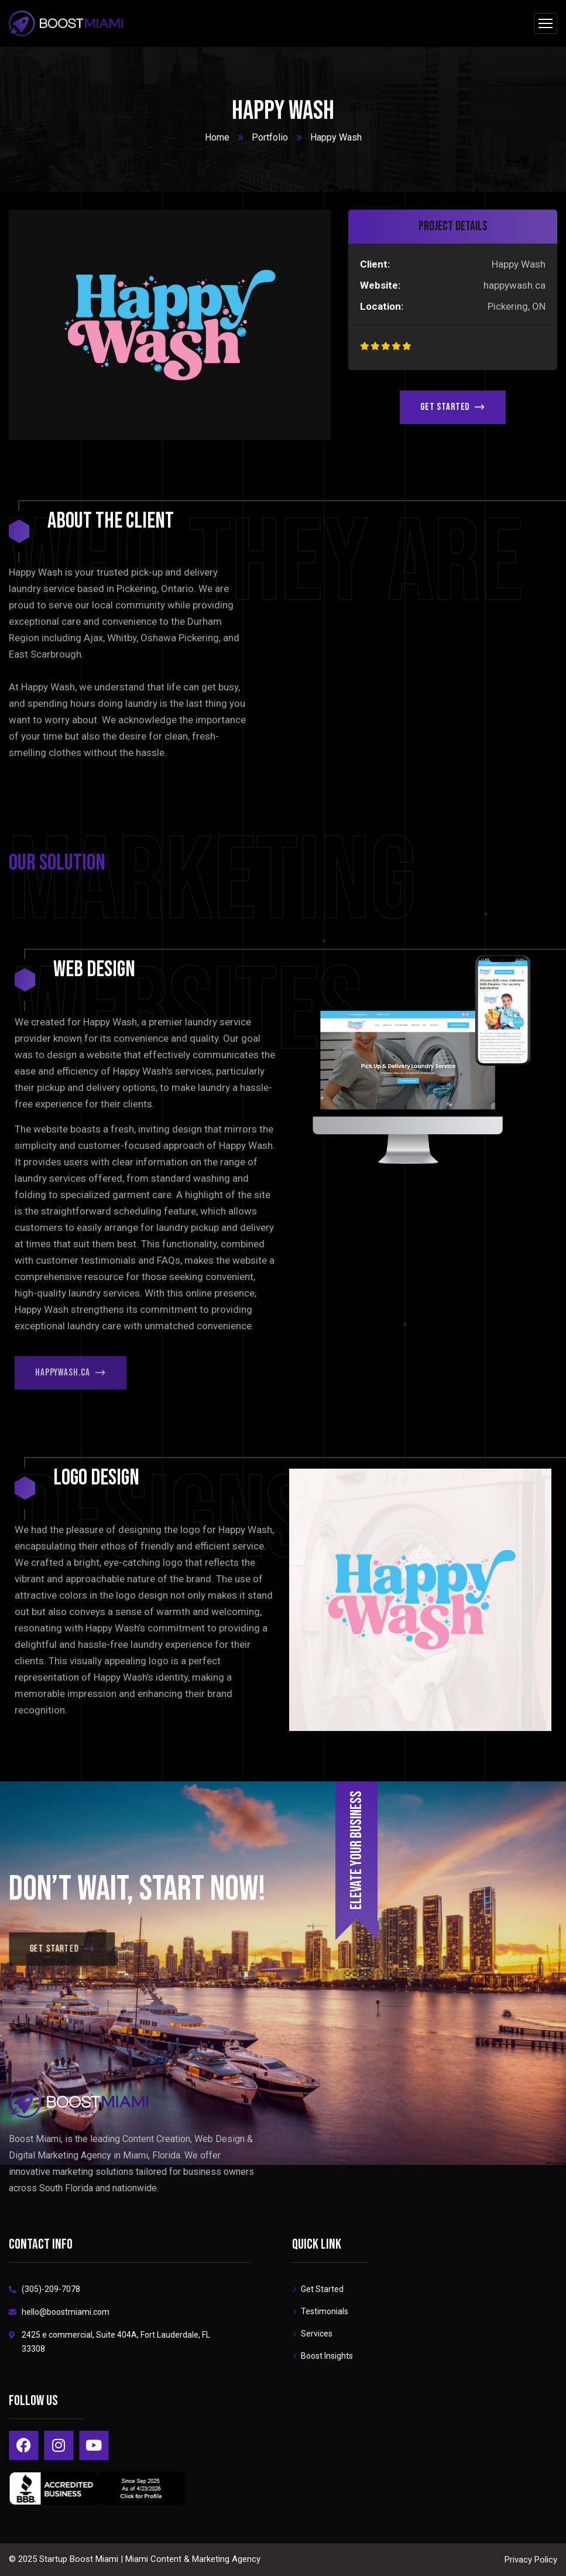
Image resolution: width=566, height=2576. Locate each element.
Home (217, 137)
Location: (381, 306)
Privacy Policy (531, 2559)
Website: (380, 285)
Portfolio (270, 137)
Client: (375, 264)
